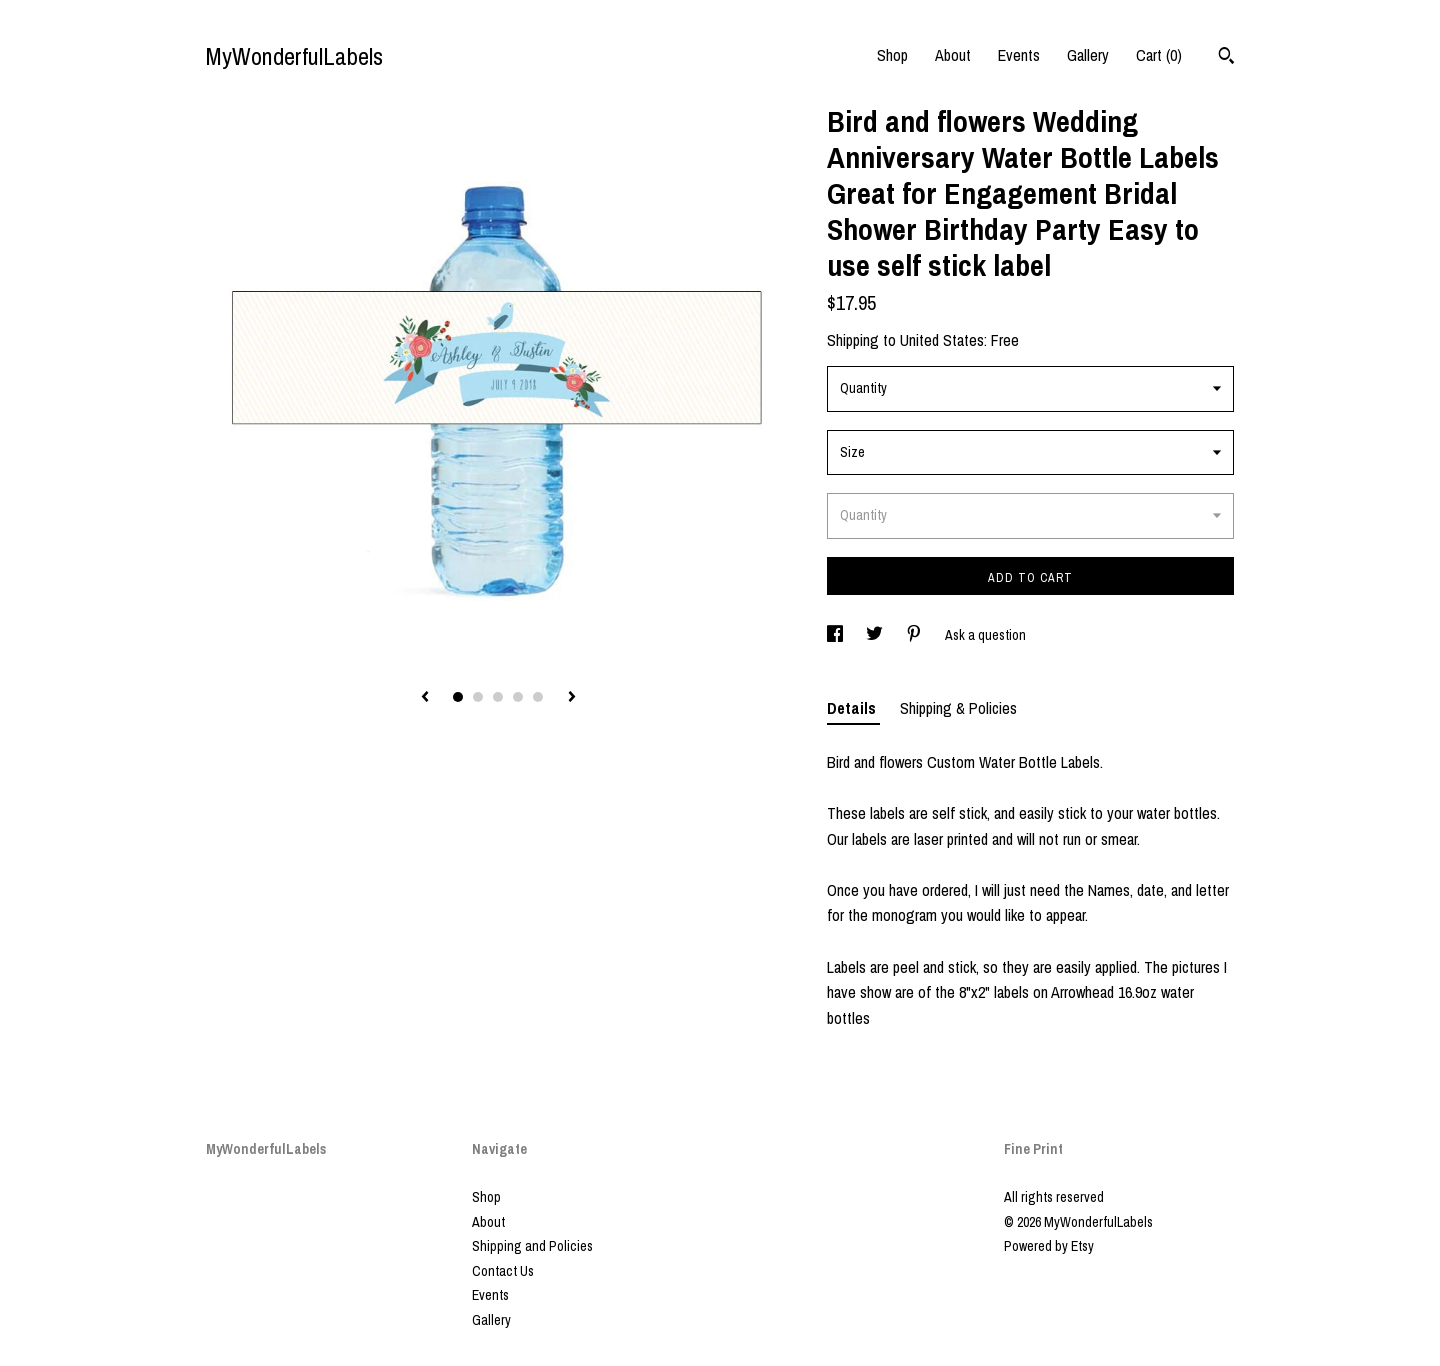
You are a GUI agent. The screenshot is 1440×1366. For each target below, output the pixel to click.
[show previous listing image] (425, 698)
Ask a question (985, 635)
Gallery (1088, 55)
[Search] (1226, 58)
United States (942, 340)
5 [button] (538, 697)
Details (853, 708)
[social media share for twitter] (876, 635)
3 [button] (498, 697)
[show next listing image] (572, 698)
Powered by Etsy (1049, 1246)
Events (1019, 55)
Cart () (1159, 55)
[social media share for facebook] (836, 635)
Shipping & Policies (958, 708)
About (953, 55)
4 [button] (518, 697)
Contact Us (503, 1271)
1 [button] (458, 697)
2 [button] (478, 697)
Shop (892, 55)
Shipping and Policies (532, 1246)
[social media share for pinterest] (915, 635)
